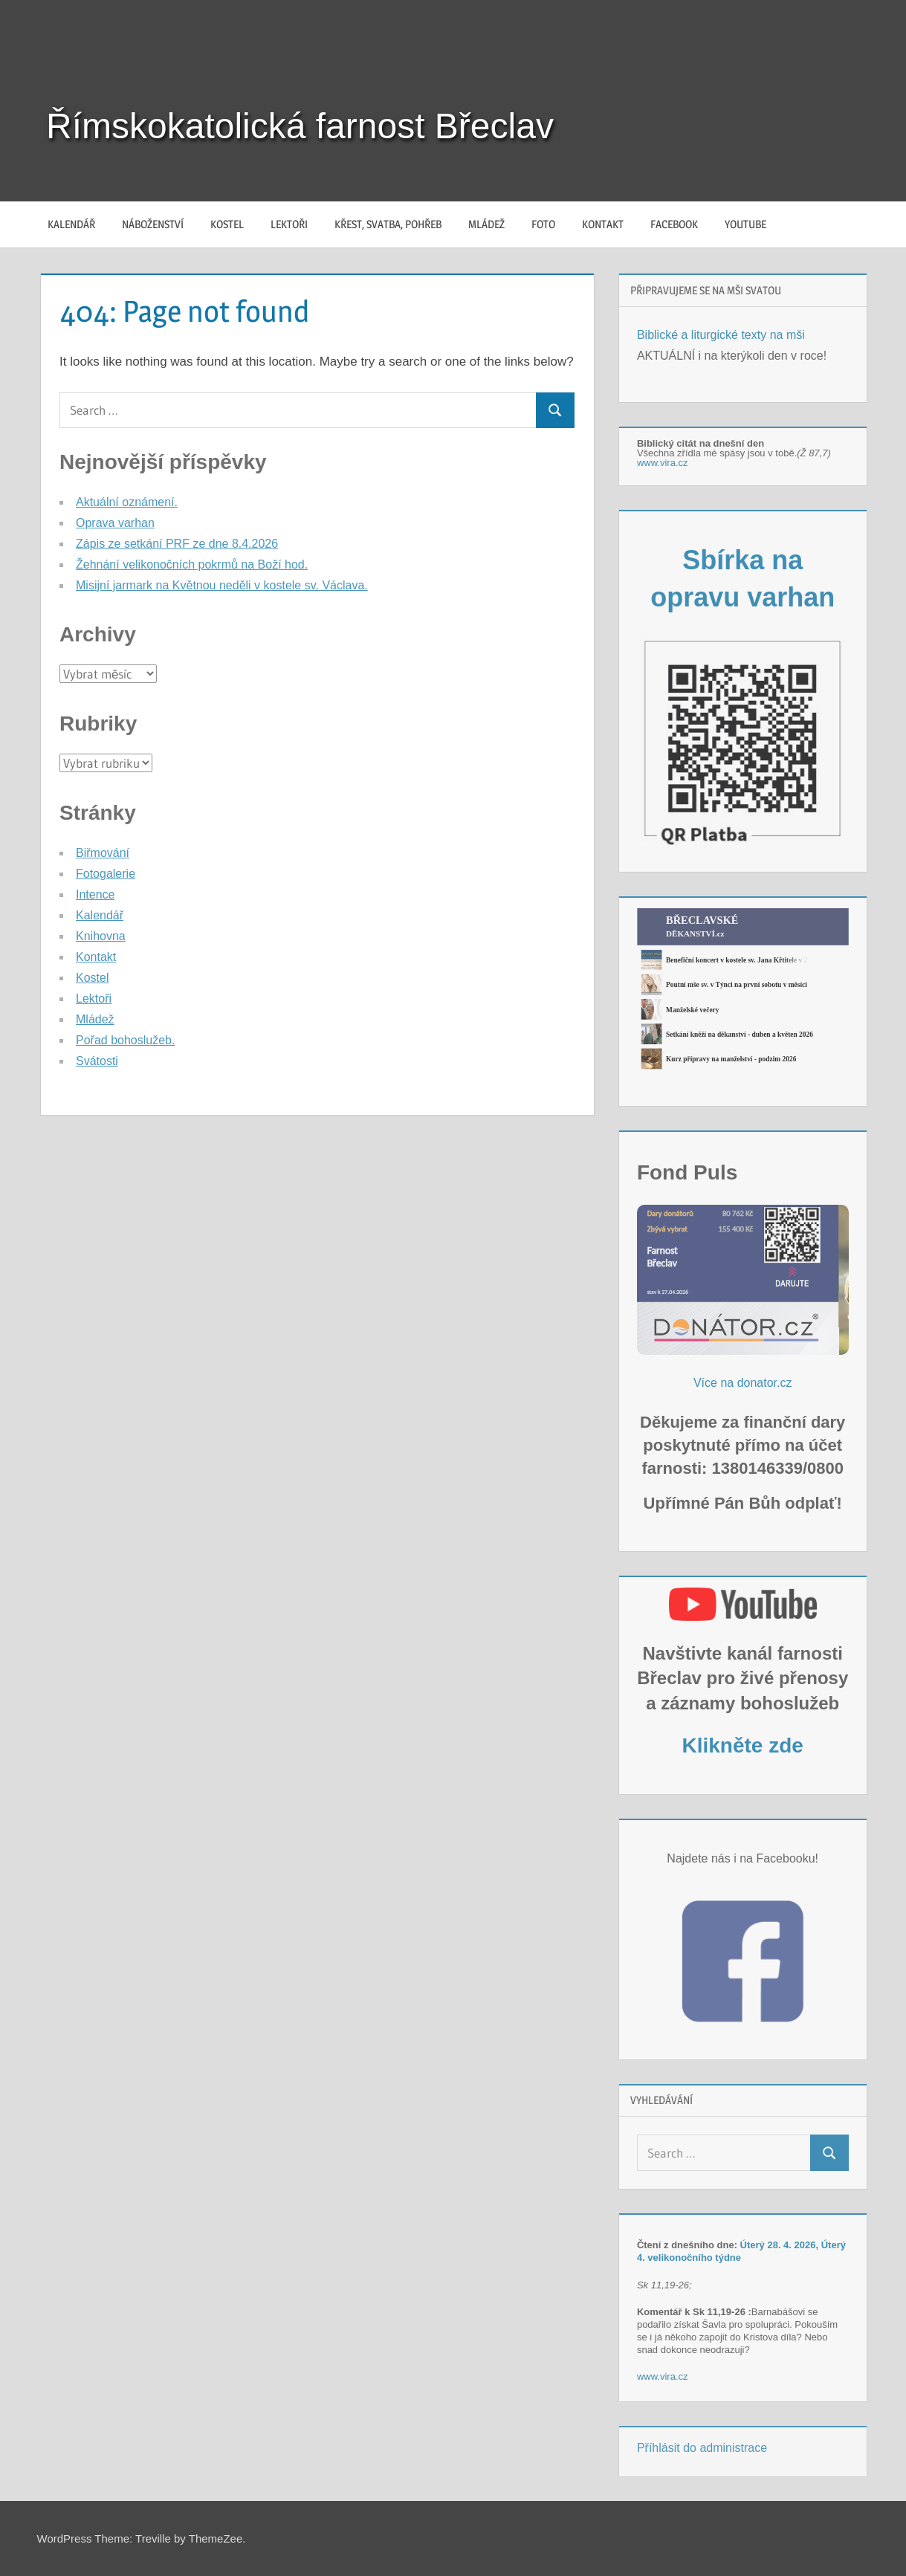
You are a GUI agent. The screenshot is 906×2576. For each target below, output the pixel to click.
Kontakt (603, 224)
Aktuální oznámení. (127, 502)
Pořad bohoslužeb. (125, 1040)
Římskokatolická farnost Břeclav (300, 126)
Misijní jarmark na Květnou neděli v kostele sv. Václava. (222, 585)
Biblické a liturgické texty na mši (721, 335)
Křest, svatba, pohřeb (387, 224)
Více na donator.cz (742, 1382)
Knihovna (101, 936)
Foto (543, 224)
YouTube (745, 224)
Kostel (227, 224)
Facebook (674, 224)
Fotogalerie (105, 873)
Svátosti (97, 1061)
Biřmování (102, 853)
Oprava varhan (115, 523)
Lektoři (289, 224)
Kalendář (71, 224)
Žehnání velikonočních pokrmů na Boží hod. (192, 564)
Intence (95, 894)
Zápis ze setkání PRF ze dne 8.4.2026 (177, 543)
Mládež (486, 224)
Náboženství (153, 224)
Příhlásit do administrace (702, 2447)
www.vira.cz (662, 462)
